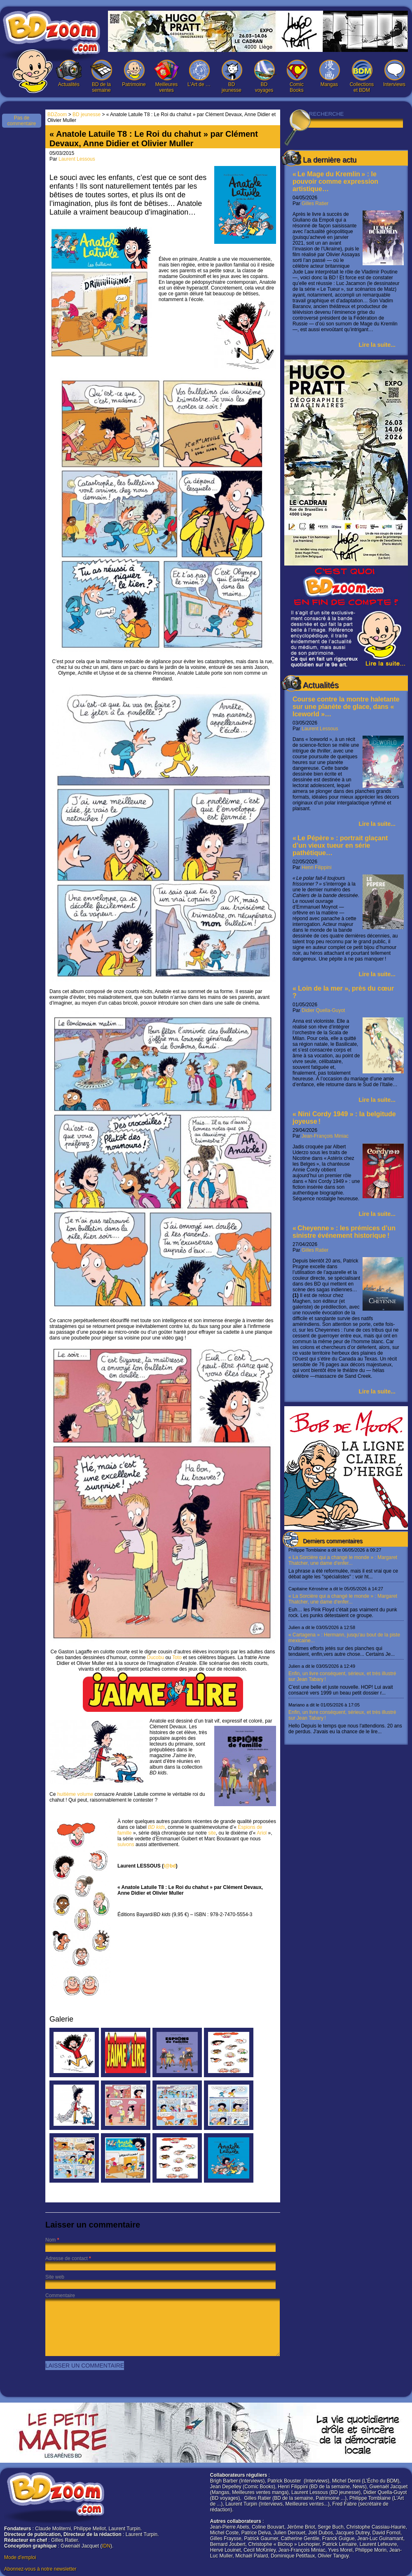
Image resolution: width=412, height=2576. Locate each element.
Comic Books (296, 76)
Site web (54, 2277)
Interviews (394, 73)
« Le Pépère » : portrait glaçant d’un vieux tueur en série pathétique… (340, 845)
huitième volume (75, 1794)
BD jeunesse (231, 76)
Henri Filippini (317, 867)
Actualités (69, 73)
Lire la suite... (377, 344)
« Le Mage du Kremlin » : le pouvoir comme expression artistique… (335, 181)
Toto (177, 1657)
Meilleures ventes (166, 76)
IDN (106, 2546)
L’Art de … (199, 73)
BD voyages (264, 76)
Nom (50, 2240)
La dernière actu (329, 160)
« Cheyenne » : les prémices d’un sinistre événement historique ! (344, 1232)
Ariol (262, 1833)
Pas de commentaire (21, 120)
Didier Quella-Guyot (323, 1010)
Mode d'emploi (20, 2557)
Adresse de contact (66, 2258)
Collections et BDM (362, 76)
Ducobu (155, 1657)
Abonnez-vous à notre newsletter (40, 2569)
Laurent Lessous (320, 729)
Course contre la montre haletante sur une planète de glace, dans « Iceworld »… (346, 707)
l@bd (170, 1866)
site (211, 1833)
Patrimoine (134, 73)
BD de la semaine (101, 76)
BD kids (156, 1827)
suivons (125, 1844)
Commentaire (60, 2295)
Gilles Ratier (315, 203)
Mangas (329, 73)
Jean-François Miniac (325, 1136)
